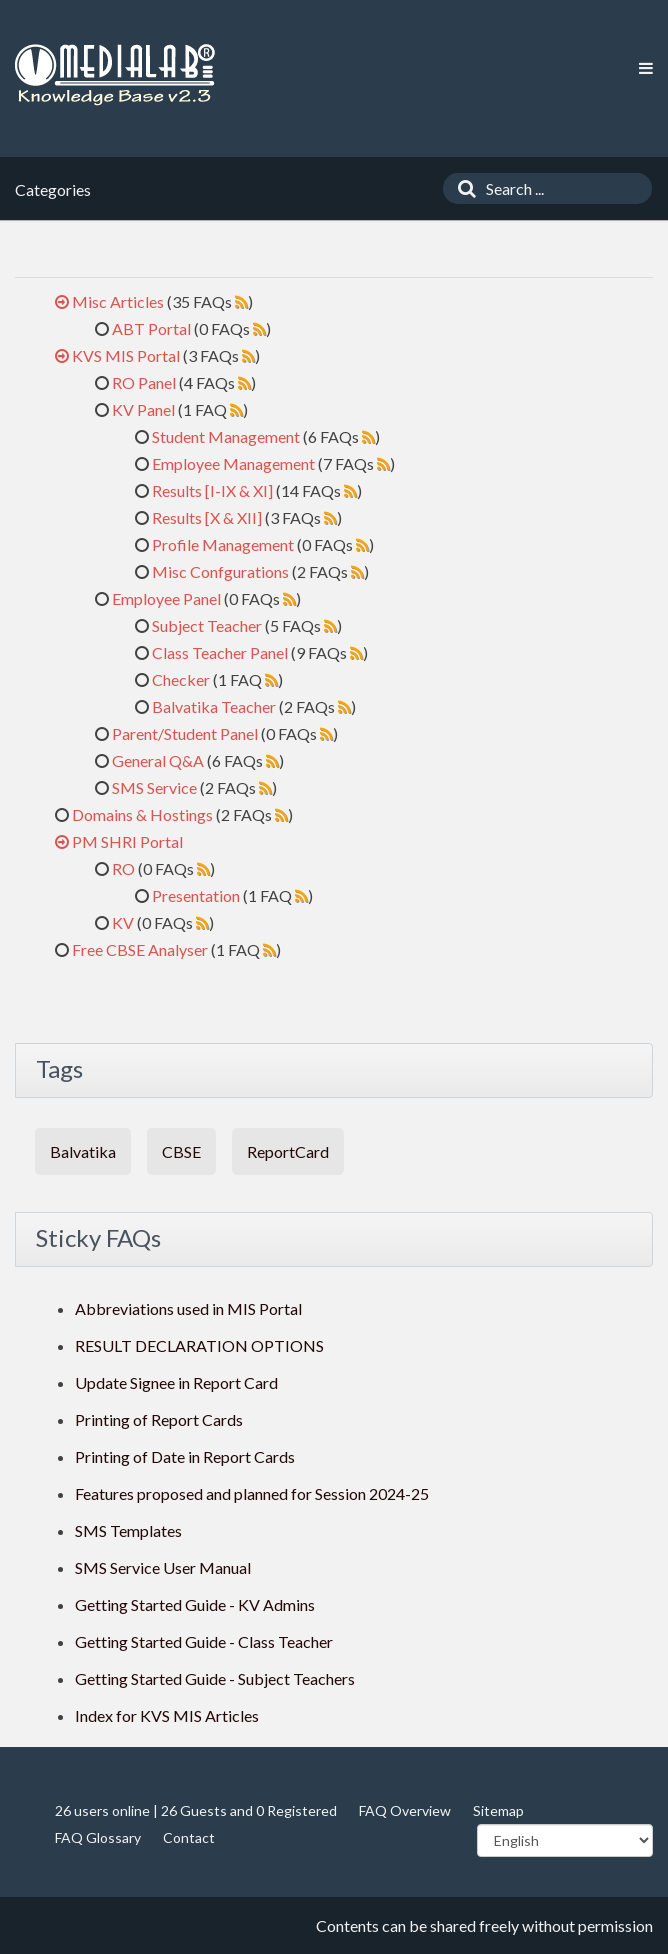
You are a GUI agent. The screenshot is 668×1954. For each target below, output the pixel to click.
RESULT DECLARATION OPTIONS (199, 1345)
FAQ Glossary (98, 1837)
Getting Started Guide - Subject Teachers (215, 1678)
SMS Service (154, 787)
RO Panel (144, 382)
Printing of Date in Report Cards (185, 1456)
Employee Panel (166, 598)
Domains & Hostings (142, 814)
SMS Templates (128, 1530)
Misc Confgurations (220, 571)
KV (123, 922)
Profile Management (223, 544)
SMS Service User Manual (163, 1567)
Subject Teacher (207, 625)
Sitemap (498, 1810)
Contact (189, 1837)
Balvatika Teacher (214, 706)
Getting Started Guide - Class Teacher (204, 1641)
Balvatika (83, 1151)
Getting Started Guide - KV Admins (195, 1604)
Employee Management (233, 463)
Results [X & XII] (207, 517)
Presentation (196, 895)
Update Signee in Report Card (176, 1382)
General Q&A (158, 760)
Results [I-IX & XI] (212, 490)
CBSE (181, 1151)
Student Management (226, 436)
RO (123, 868)
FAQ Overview (405, 1810)
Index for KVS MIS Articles (167, 1715)
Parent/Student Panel (185, 733)
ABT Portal (151, 328)
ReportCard (288, 1151)
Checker (181, 679)
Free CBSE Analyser (140, 949)
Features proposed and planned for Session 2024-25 (252, 1493)
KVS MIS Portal (126, 355)
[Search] (462, 188)
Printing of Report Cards (159, 1419)
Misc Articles (118, 301)
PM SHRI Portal (127, 841)
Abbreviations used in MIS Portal (188, 1308)
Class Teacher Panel (220, 652)
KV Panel (143, 409)
